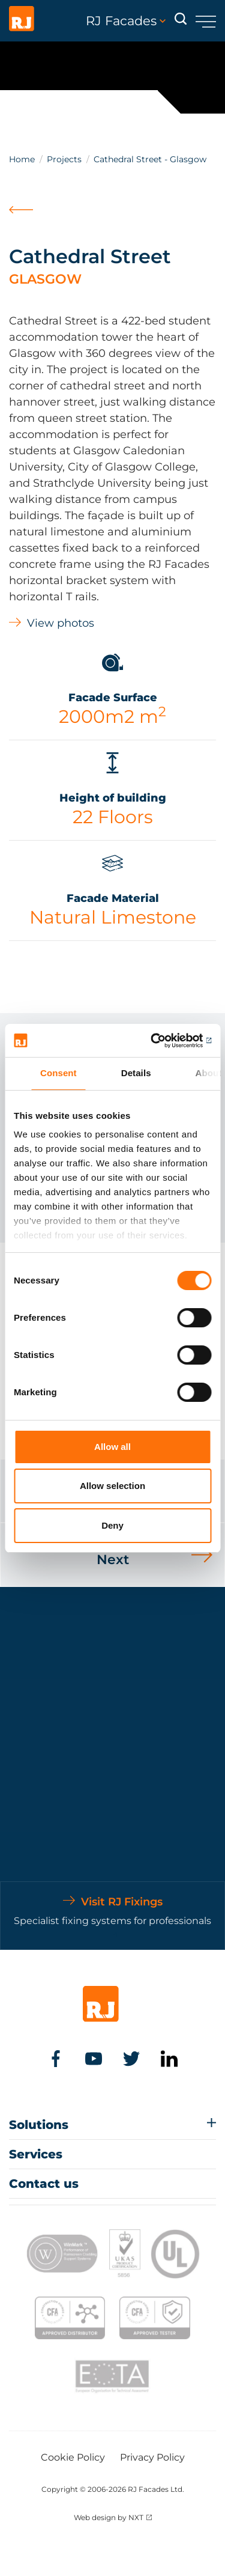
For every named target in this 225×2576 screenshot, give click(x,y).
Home (22, 159)
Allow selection (112, 1486)
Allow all (112, 1447)
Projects (64, 159)
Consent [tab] (58, 1073)
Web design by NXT (108, 2517)
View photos (60, 623)
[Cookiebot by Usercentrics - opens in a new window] (160, 1041)
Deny (112, 1525)
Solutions (38, 2125)
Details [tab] (136, 1073)
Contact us (44, 2183)
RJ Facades (126, 21)
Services (35, 2154)
